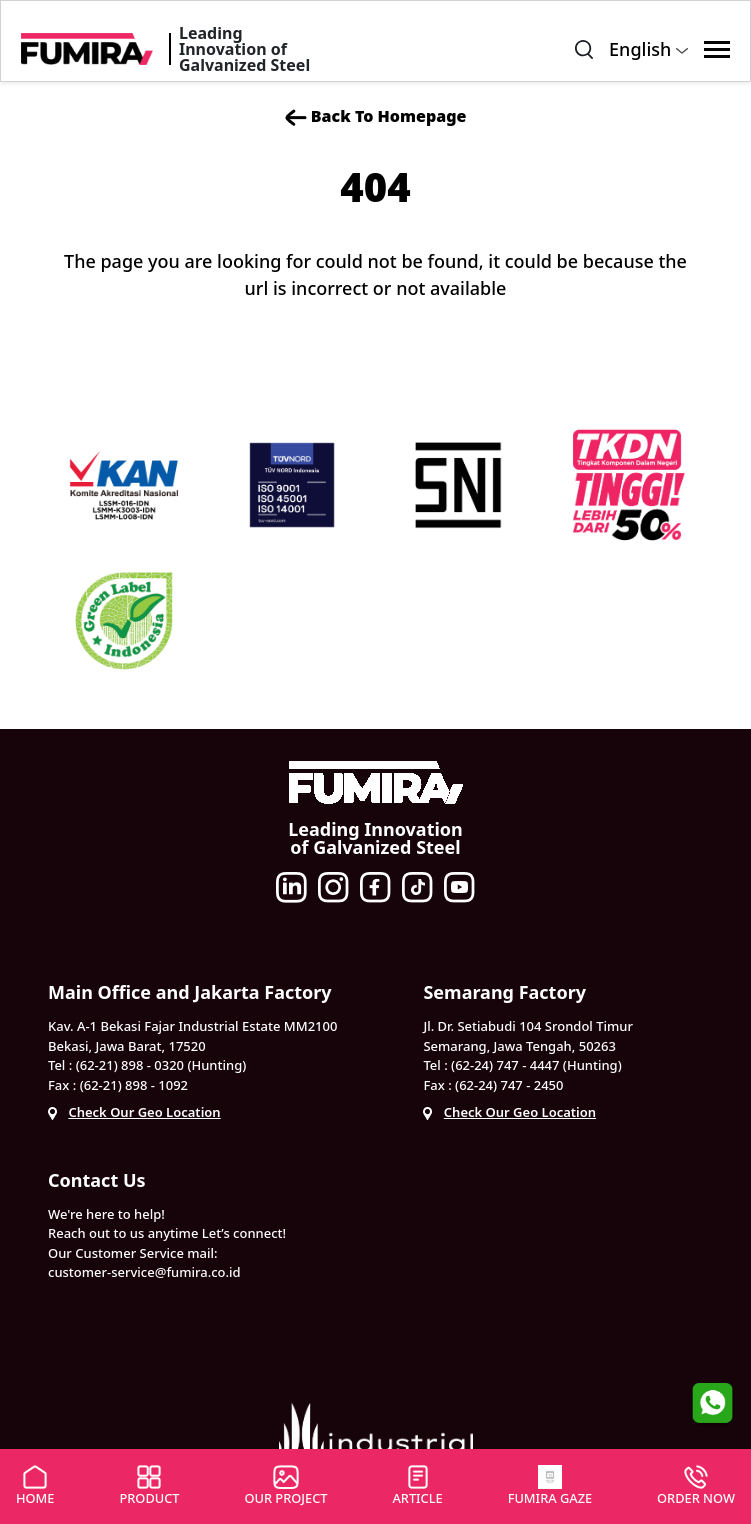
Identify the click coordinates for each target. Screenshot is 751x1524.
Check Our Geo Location (144, 1112)
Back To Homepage (376, 116)
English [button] (648, 49)
